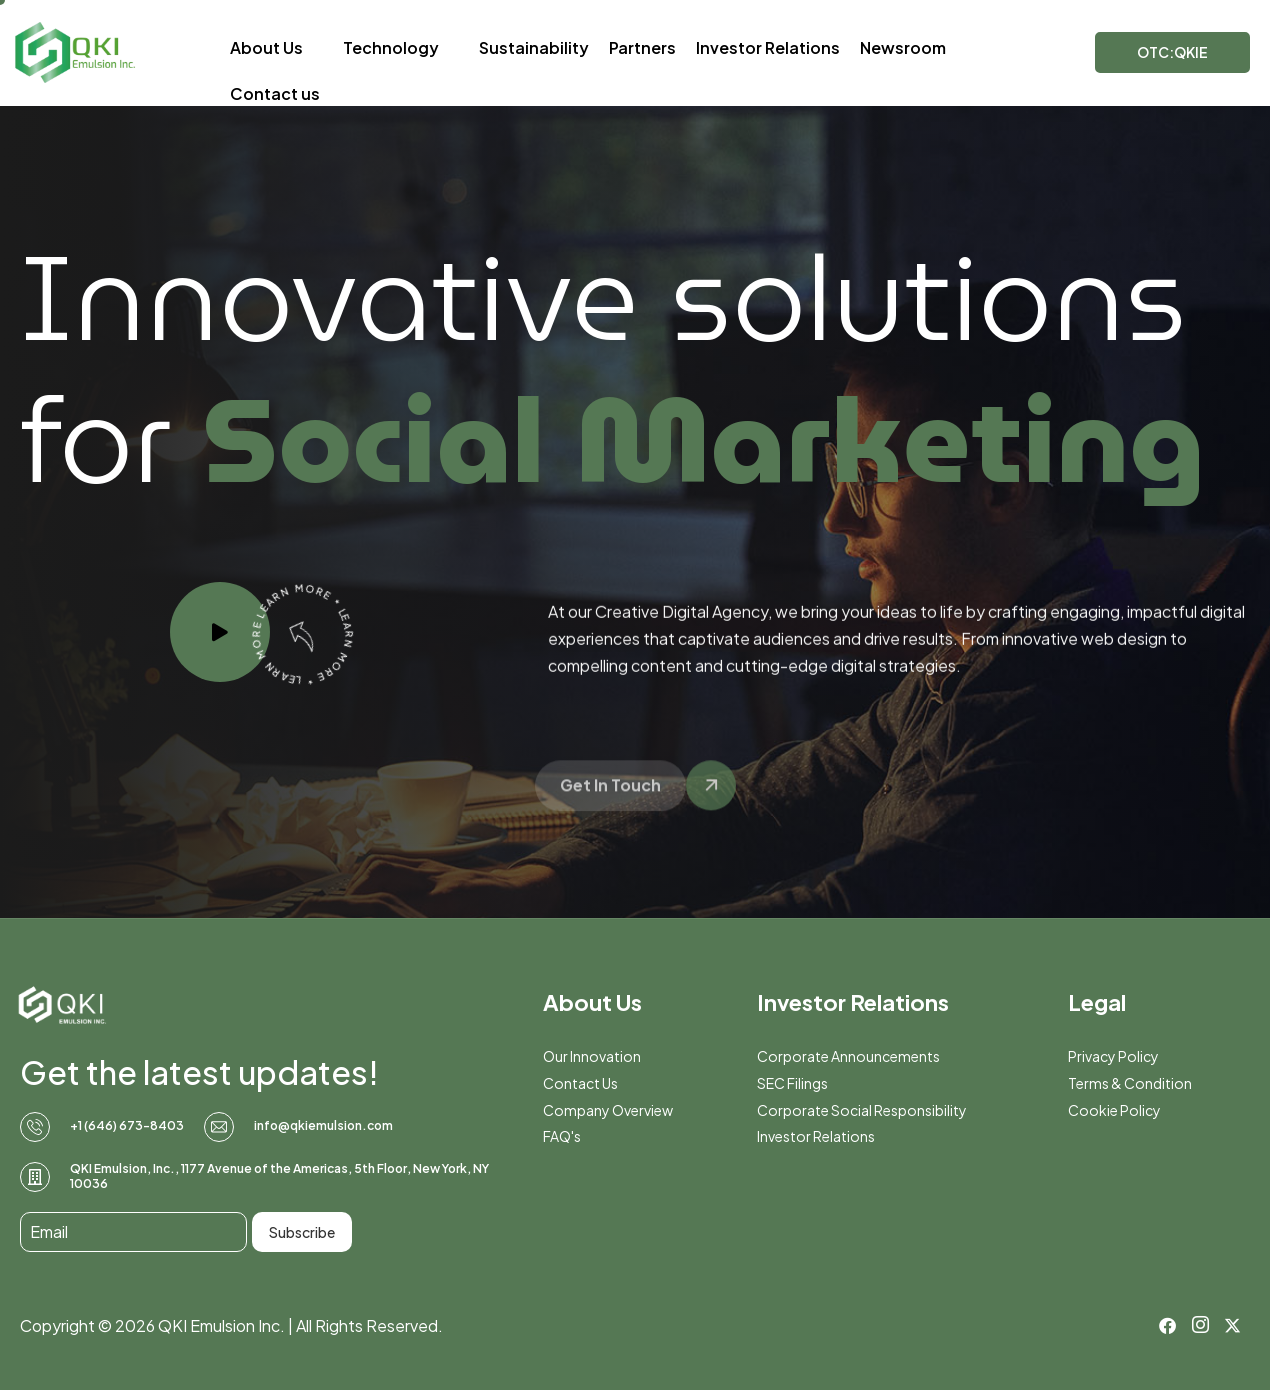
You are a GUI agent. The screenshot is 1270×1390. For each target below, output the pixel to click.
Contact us (275, 93)
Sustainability (534, 47)
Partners (642, 47)
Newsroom (903, 47)
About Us (276, 48)
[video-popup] (220, 632)
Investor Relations (768, 47)
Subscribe (302, 1232)
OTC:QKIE (1172, 52)
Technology (401, 48)
